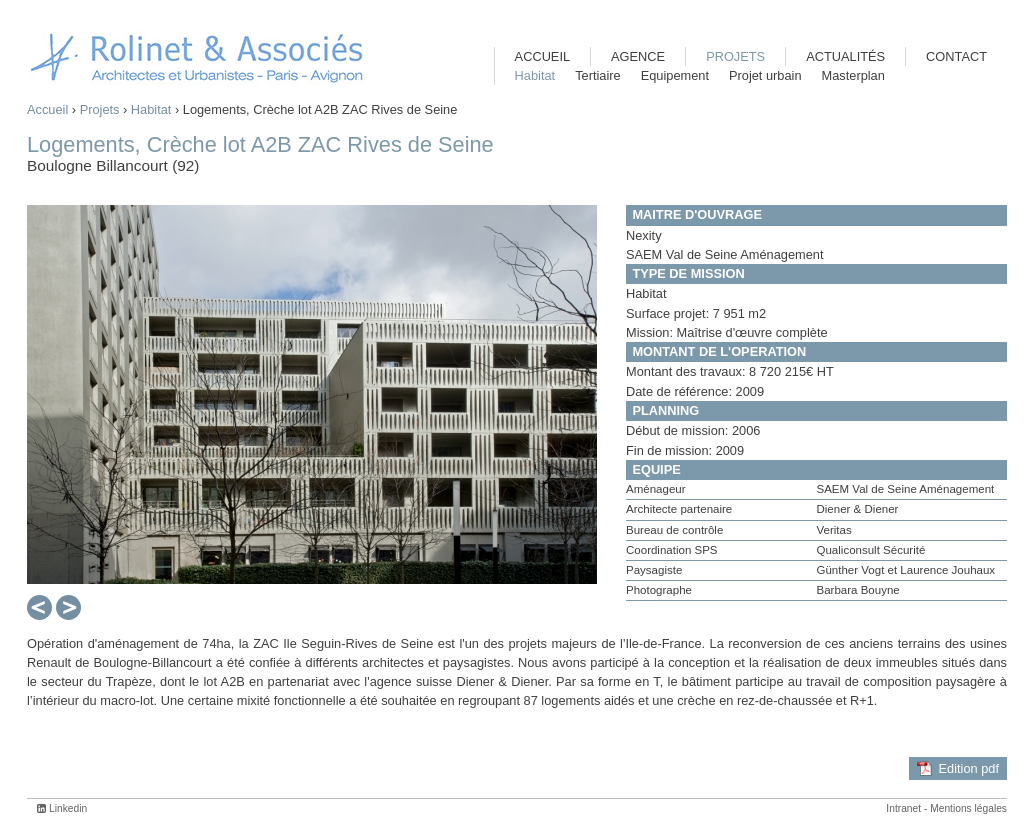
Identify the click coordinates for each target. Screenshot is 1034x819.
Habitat (151, 109)
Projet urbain (765, 75)
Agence (638, 56)
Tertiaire (598, 75)
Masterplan (853, 75)
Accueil (47, 109)
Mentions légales (968, 808)
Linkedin (68, 808)
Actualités (845, 56)
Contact (956, 56)
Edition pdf (969, 768)
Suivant (68, 608)
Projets (100, 109)
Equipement (675, 75)
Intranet (903, 808)
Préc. (37, 608)
